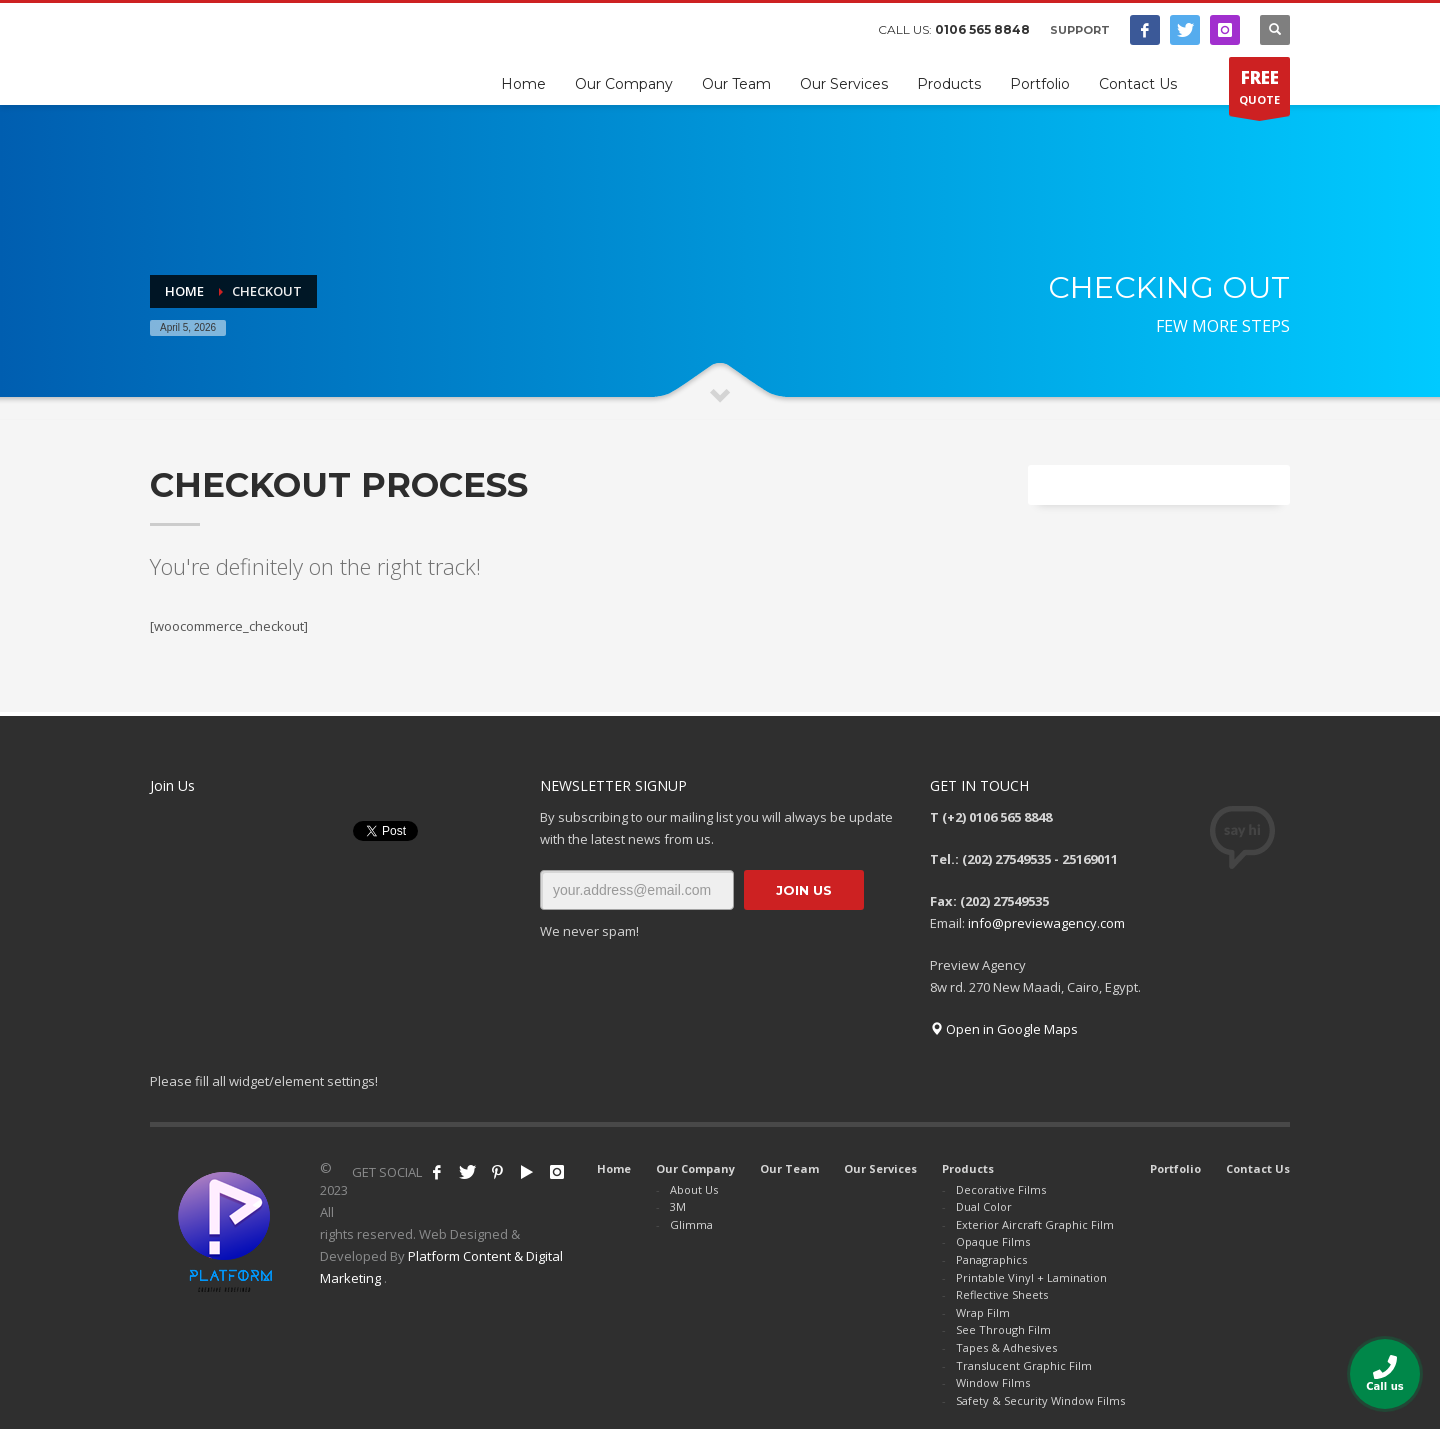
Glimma (691, 1224)
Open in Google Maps (1004, 1029)
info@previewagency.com (1046, 923)
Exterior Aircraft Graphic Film (1035, 1224)
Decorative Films (1001, 1189)
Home (614, 1168)
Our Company (695, 1168)
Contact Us (1258, 1168)
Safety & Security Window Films (1040, 1400)
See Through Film (1003, 1329)
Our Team (789, 1168)
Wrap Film (983, 1312)
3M (678, 1206)
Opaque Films (993, 1241)
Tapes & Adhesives (1006, 1347)
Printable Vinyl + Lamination (1031, 1277)
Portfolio (1175, 1168)
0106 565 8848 (982, 29)
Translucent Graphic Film (1024, 1365)
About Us (694, 1189)
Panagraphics (991, 1259)
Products (968, 1168)
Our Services (880, 1168)
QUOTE (1259, 91)
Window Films (993, 1382)
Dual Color (984, 1206)
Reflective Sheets (1002, 1294)
